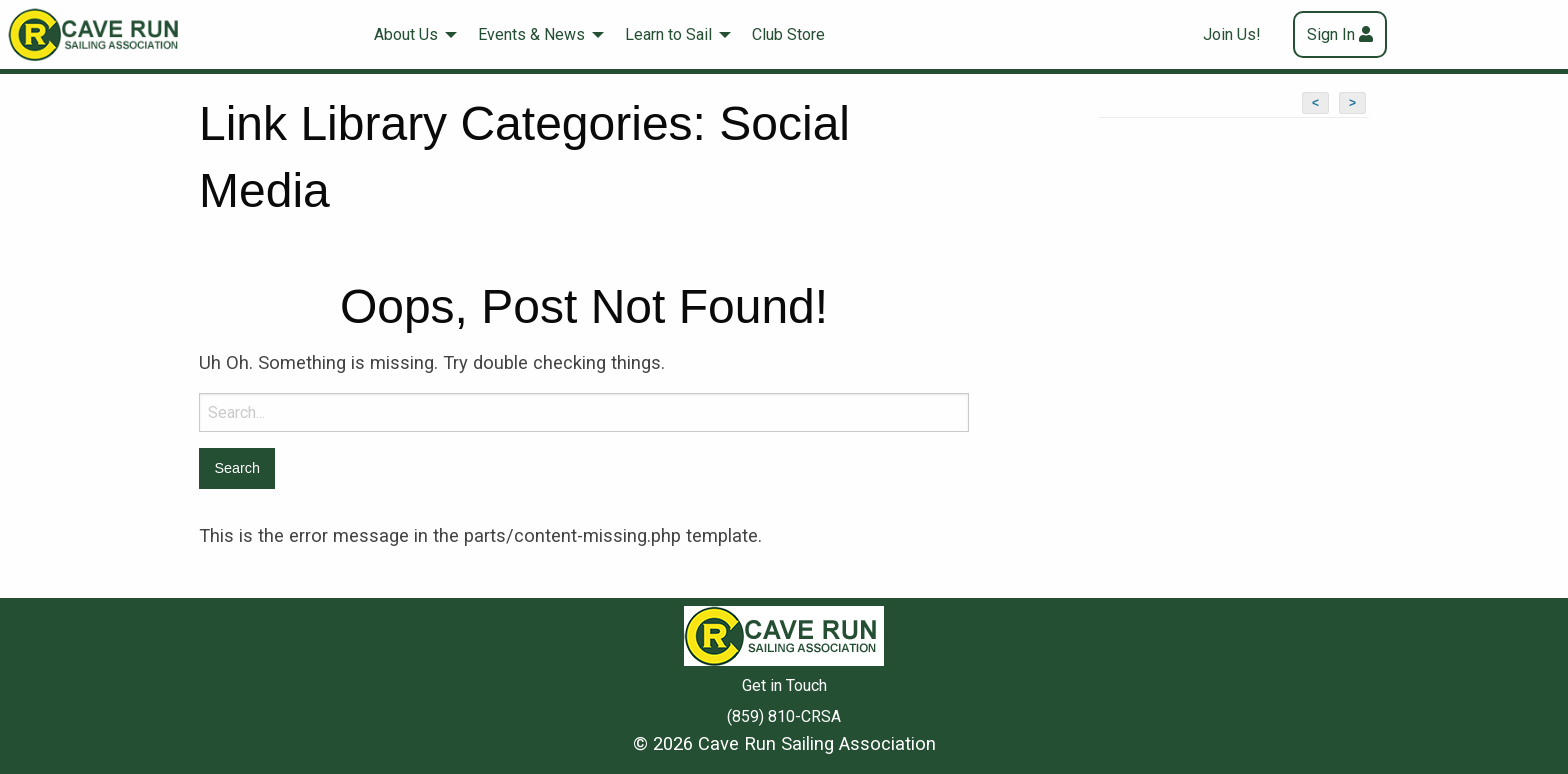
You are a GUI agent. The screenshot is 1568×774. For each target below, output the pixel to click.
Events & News (531, 34)
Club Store (788, 34)
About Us (406, 34)
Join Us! (1232, 34)
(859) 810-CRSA (784, 716)
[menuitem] (410, 34)
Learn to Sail (668, 34)
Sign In (1331, 34)
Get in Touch (784, 685)
